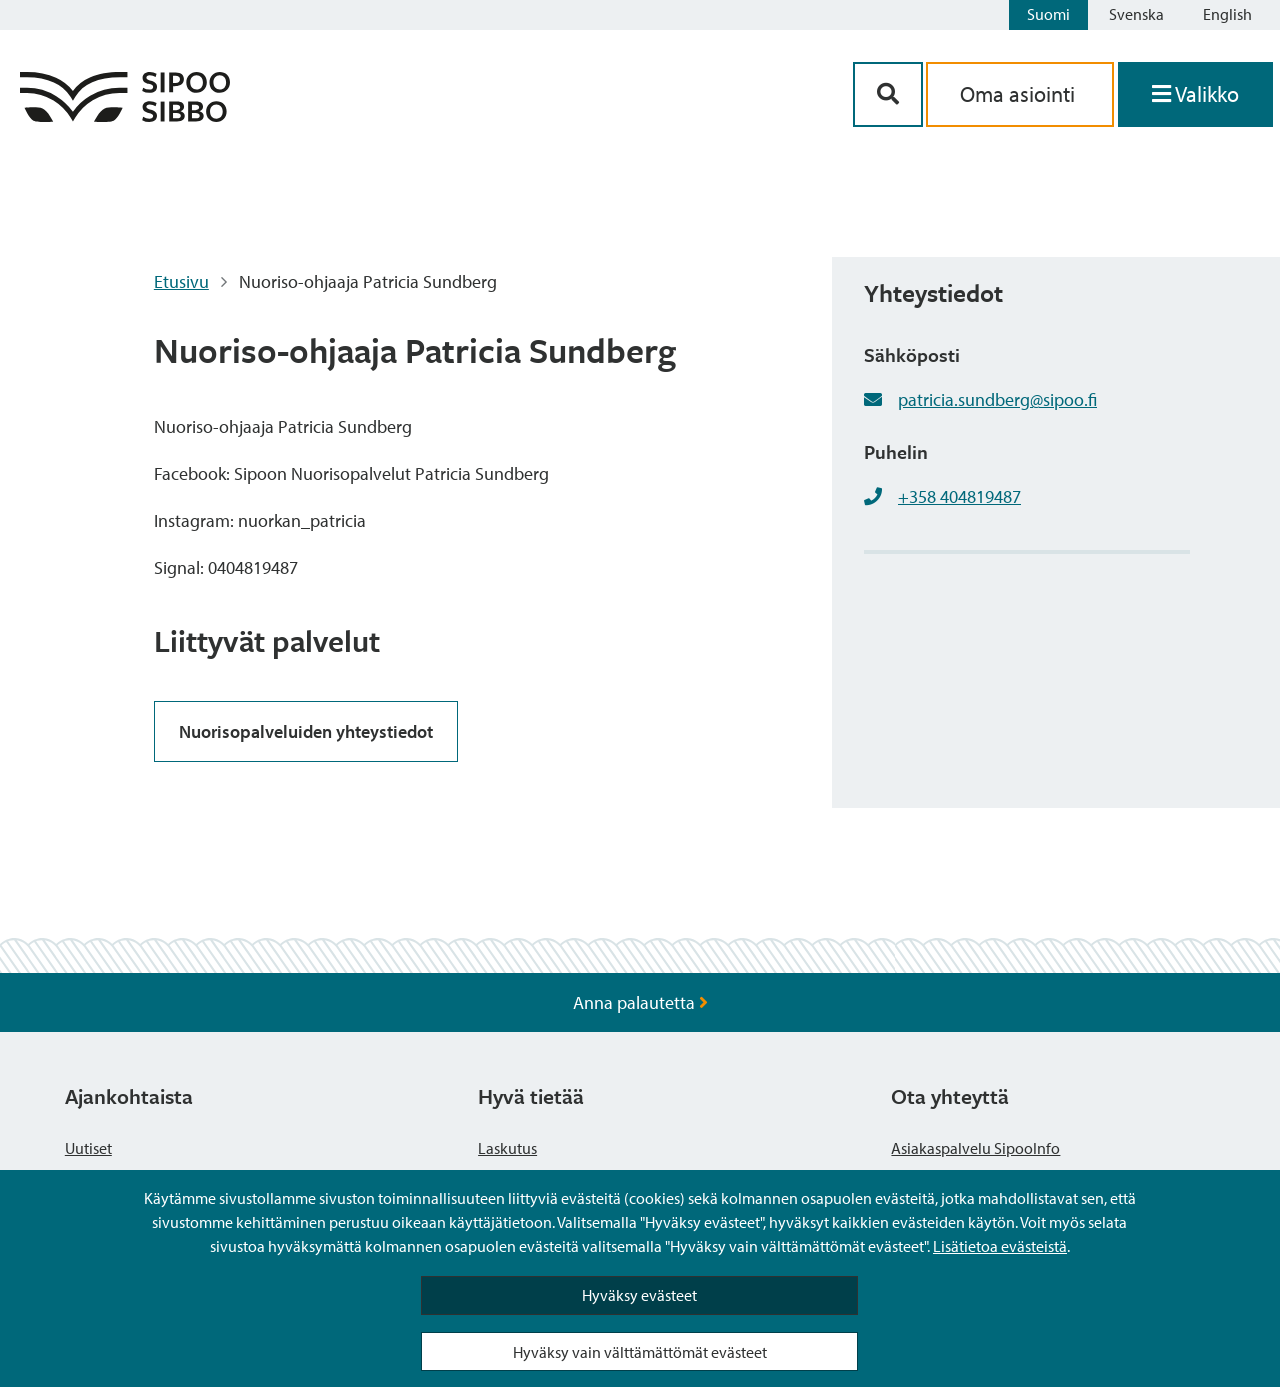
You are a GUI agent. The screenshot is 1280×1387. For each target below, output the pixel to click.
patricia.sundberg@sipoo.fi (997, 399)
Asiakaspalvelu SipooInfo (975, 1148)
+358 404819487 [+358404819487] (959, 496)
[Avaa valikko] (1195, 94)
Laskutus (507, 1148)
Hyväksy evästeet (639, 1295)
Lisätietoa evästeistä (1000, 1246)
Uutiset (88, 1148)
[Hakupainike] (888, 94)
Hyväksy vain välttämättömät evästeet (640, 1352)
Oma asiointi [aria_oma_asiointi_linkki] (1020, 94)
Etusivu (181, 281)
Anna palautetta (640, 1002)
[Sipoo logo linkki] (125, 115)
